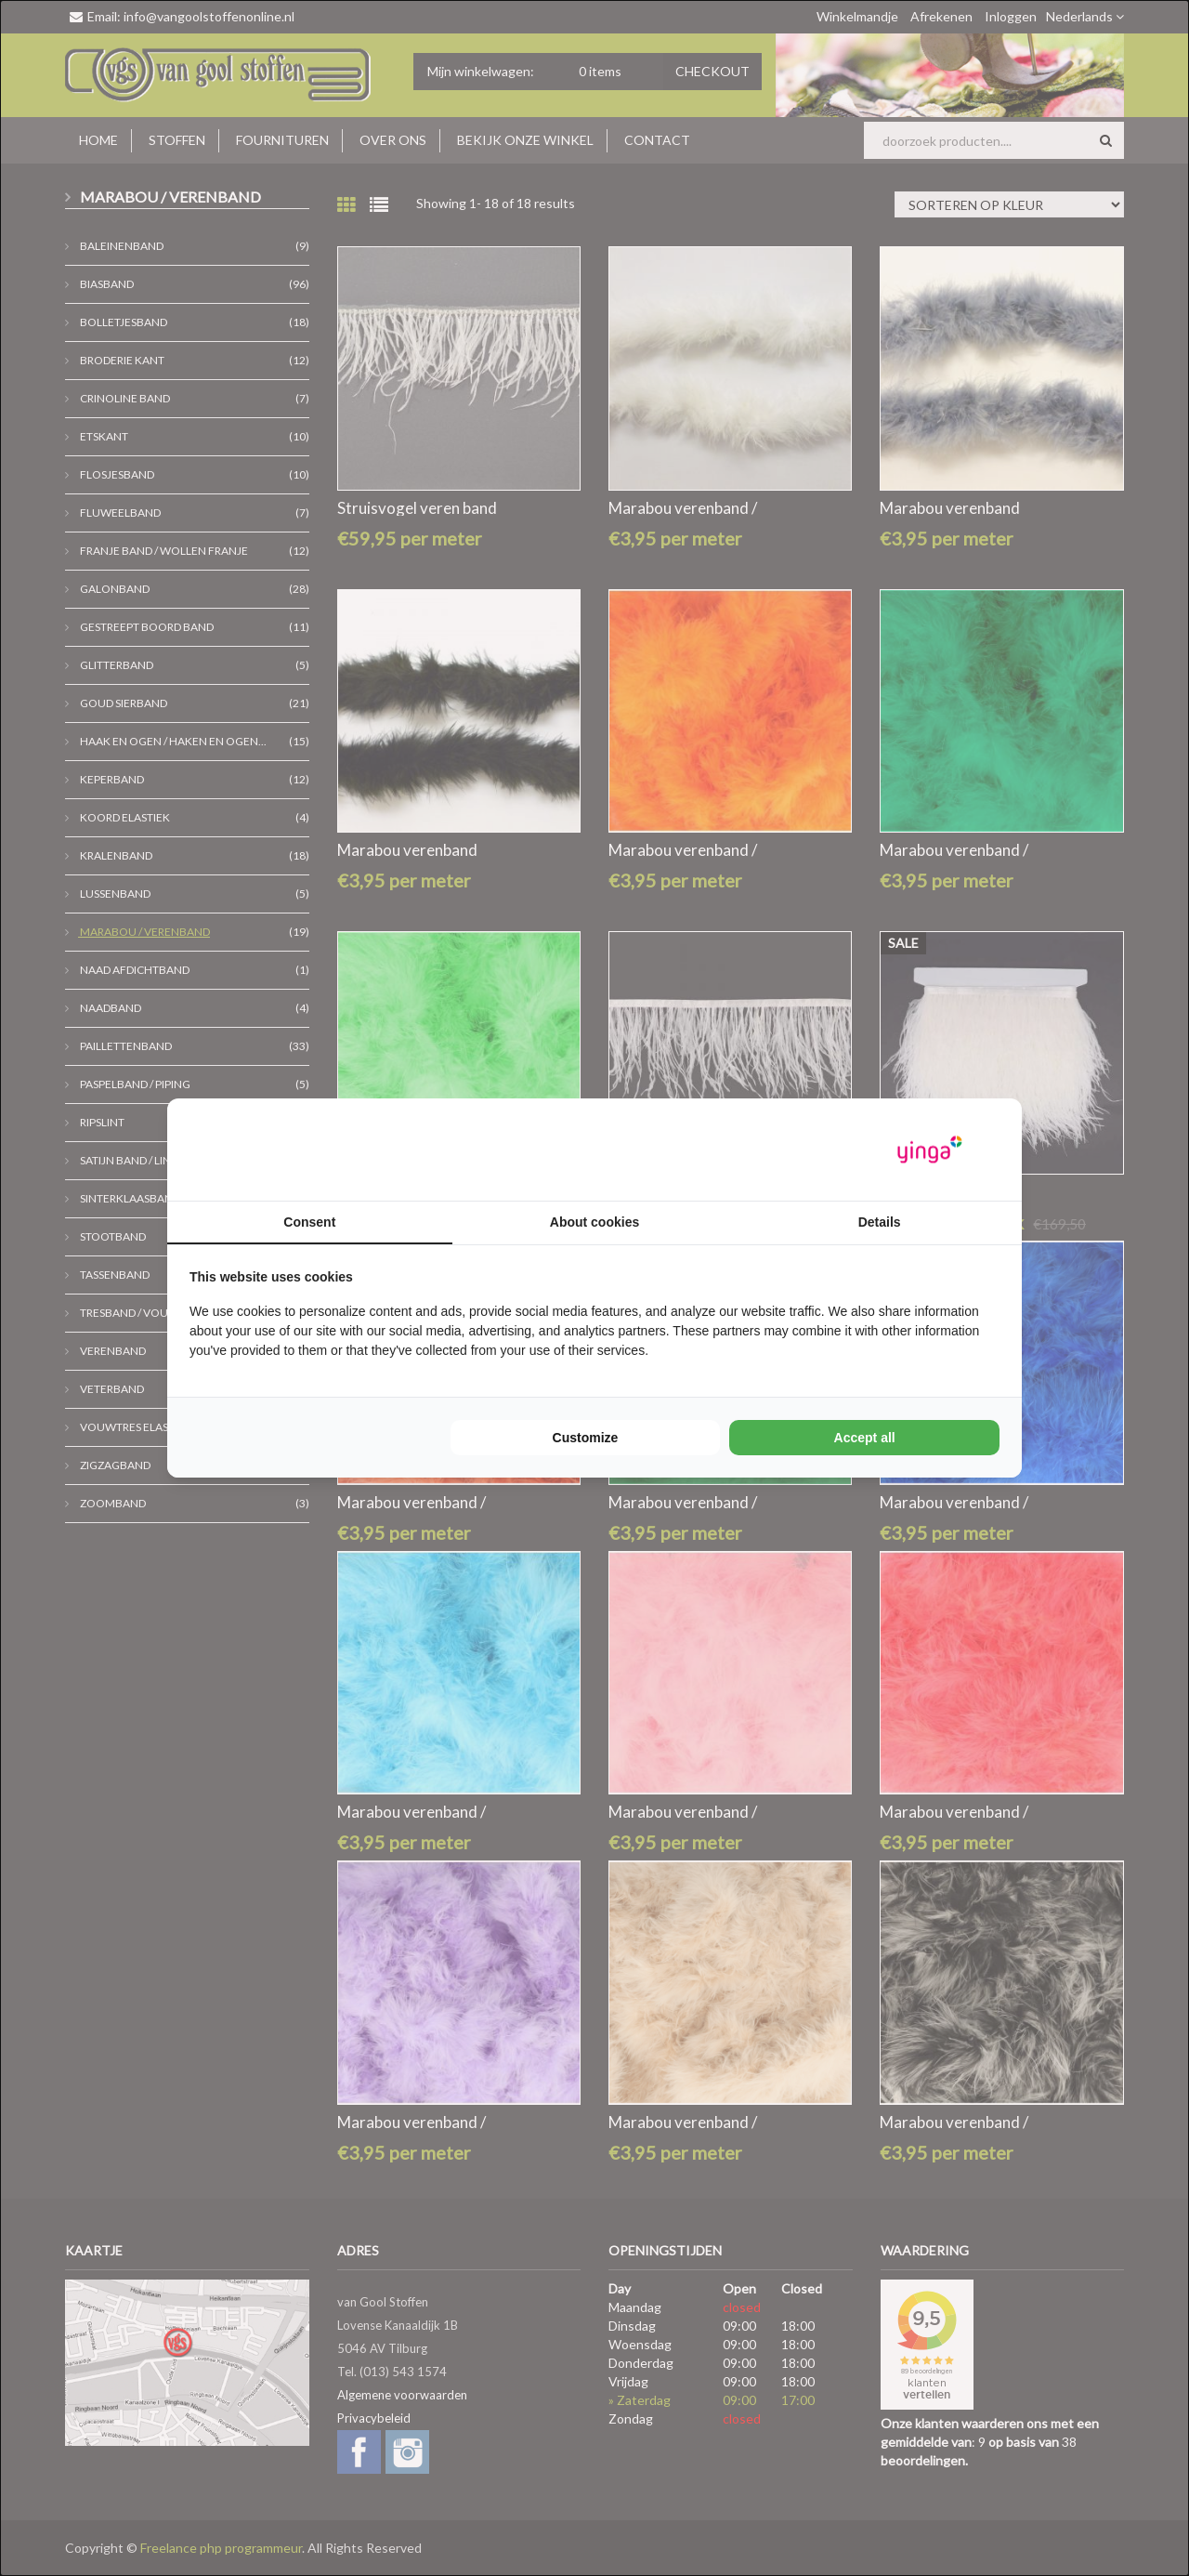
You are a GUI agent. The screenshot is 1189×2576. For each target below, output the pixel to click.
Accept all (864, 1437)
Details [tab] (879, 1222)
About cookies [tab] (594, 1222)
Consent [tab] (309, 1222)
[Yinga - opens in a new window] (930, 1150)
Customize (586, 1437)
